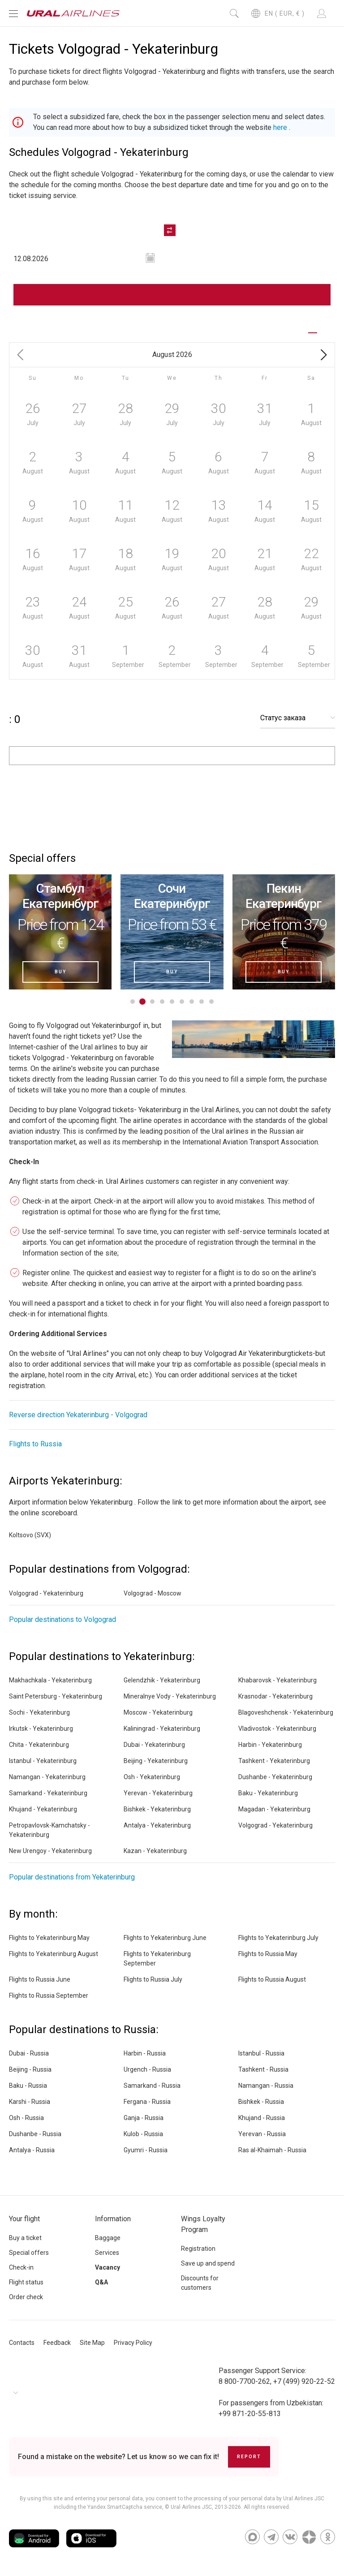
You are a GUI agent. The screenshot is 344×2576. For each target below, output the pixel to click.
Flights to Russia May (267, 1953)
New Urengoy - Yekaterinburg (50, 1850)
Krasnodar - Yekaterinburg (275, 1696)
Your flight (24, 2219)
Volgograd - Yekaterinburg (46, 1593)
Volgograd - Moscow (152, 1593)
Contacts (21, 2342)
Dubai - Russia (29, 2053)
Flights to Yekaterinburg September (157, 1958)
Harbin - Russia (145, 2053)
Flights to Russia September (48, 1995)
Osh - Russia (26, 2117)
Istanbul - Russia (261, 2053)
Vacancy (107, 2267)
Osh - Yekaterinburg (152, 1776)
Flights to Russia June (39, 1979)
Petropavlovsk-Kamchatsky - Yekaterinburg (49, 1830)
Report (249, 2456)
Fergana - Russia (147, 2101)
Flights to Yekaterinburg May (49, 1937)
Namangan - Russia (265, 2085)
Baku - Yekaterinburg (268, 1793)
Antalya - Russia (32, 2150)
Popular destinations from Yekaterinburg (72, 1877)
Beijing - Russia (30, 2069)
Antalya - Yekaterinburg (157, 1825)
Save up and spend (208, 2263)
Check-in (21, 2267)
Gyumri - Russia (146, 2150)
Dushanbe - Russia (35, 2133)
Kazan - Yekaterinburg (155, 1850)
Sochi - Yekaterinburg (39, 1712)
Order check (26, 2297)
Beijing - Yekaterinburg (156, 1760)
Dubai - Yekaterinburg (154, 1744)
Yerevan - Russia (262, 2133)
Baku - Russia (28, 2085)
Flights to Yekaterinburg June (165, 1937)
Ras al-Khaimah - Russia (272, 2150)
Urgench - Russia (147, 2069)
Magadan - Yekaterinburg (274, 1809)
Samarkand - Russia (152, 2085)
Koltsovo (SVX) (30, 1535)
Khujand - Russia (261, 2117)
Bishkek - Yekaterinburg (157, 1809)
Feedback (57, 2342)
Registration (198, 2248)
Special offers (29, 2252)
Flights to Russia (35, 1444)
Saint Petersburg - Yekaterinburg (55, 1696)
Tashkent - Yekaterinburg (274, 1760)
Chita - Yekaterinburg (39, 1744)
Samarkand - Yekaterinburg (48, 1793)
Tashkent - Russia (263, 2069)
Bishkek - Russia (261, 2101)
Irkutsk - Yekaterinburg (41, 1728)
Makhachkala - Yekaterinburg (50, 1680)
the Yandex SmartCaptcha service (120, 2507)
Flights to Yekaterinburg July (278, 1937)
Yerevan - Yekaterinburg (158, 1793)
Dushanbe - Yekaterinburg (275, 1776)
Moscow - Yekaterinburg (158, 1712)
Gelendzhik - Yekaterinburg (162, 1680)
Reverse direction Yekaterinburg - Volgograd (78, 1415)
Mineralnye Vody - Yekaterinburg (170, 1696)
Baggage (107, 2237)
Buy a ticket (25, 2237)
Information (113, 2219)
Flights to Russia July (153, 1979)
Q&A (101, 2282)
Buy (60, 971)
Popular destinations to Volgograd (62, 1619)
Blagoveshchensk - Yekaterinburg (285, 1712)
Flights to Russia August (272, 1979)
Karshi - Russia (29, 2101)
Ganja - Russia (143, 2117)
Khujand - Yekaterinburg (43, 1809)
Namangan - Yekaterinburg (47, 1776)
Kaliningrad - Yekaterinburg (162, 1728)
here (280, 127)
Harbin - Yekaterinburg (270, 1744)
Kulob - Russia (143, 2133)
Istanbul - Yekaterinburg (43, 1760)
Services (107, 2252)
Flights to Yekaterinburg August (53, 1953)
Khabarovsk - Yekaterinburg (277, 1680)
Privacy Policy (133, 2342)
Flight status (26, 2282)
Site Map (92, 2342)
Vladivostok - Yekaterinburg (277, 1728)
